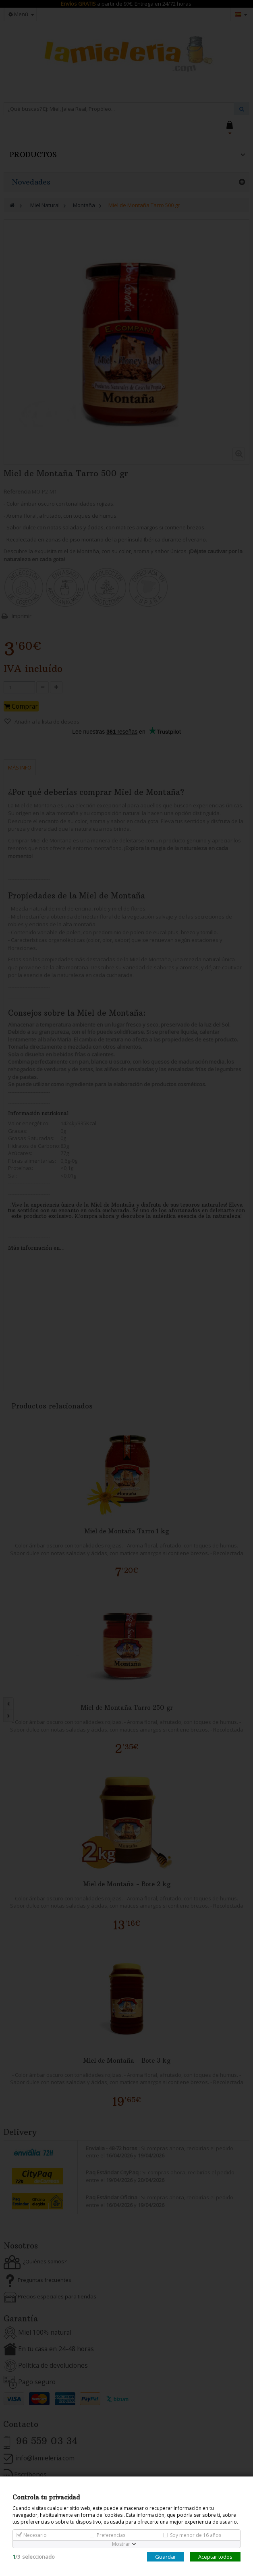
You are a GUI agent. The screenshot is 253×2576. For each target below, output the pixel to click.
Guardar (165, 2556)
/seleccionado (33, 2556)
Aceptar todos (215, 2556)
